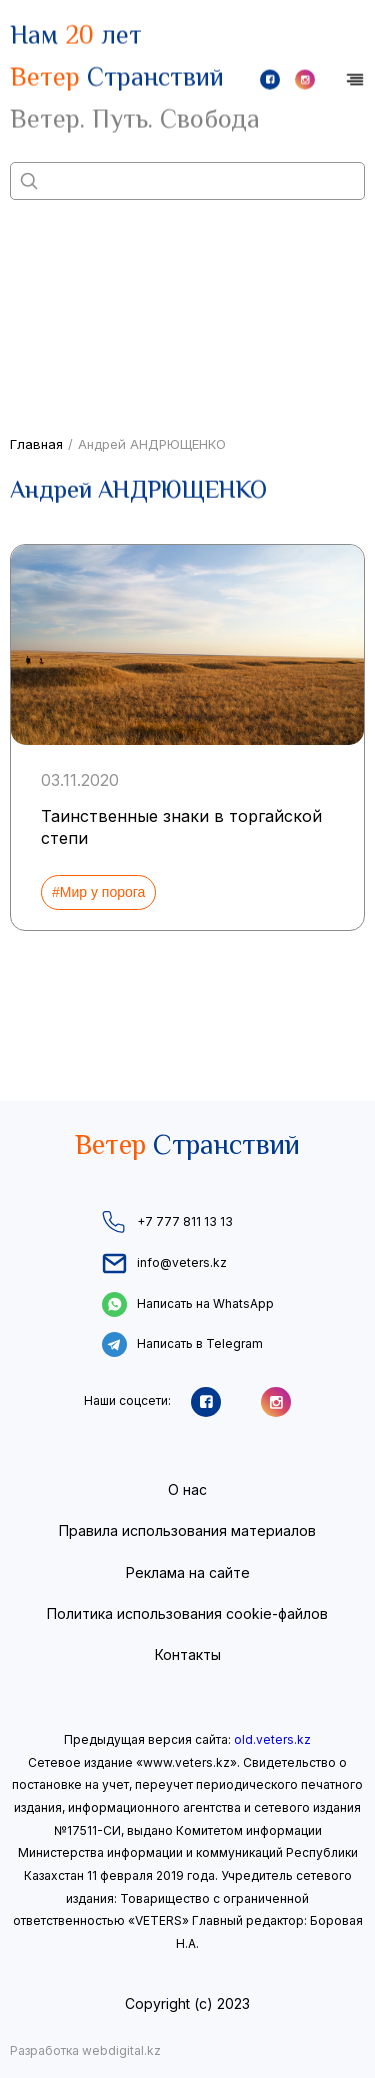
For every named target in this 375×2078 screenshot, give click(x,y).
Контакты (188, 1654)
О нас (187, 1489)
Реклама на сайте (188, 1572)
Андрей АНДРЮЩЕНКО (152, 444)
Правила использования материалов (187, 1530)
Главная (36, 444)
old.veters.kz (272, 1739)
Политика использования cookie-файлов (187, 1613)
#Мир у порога (98, 892)
